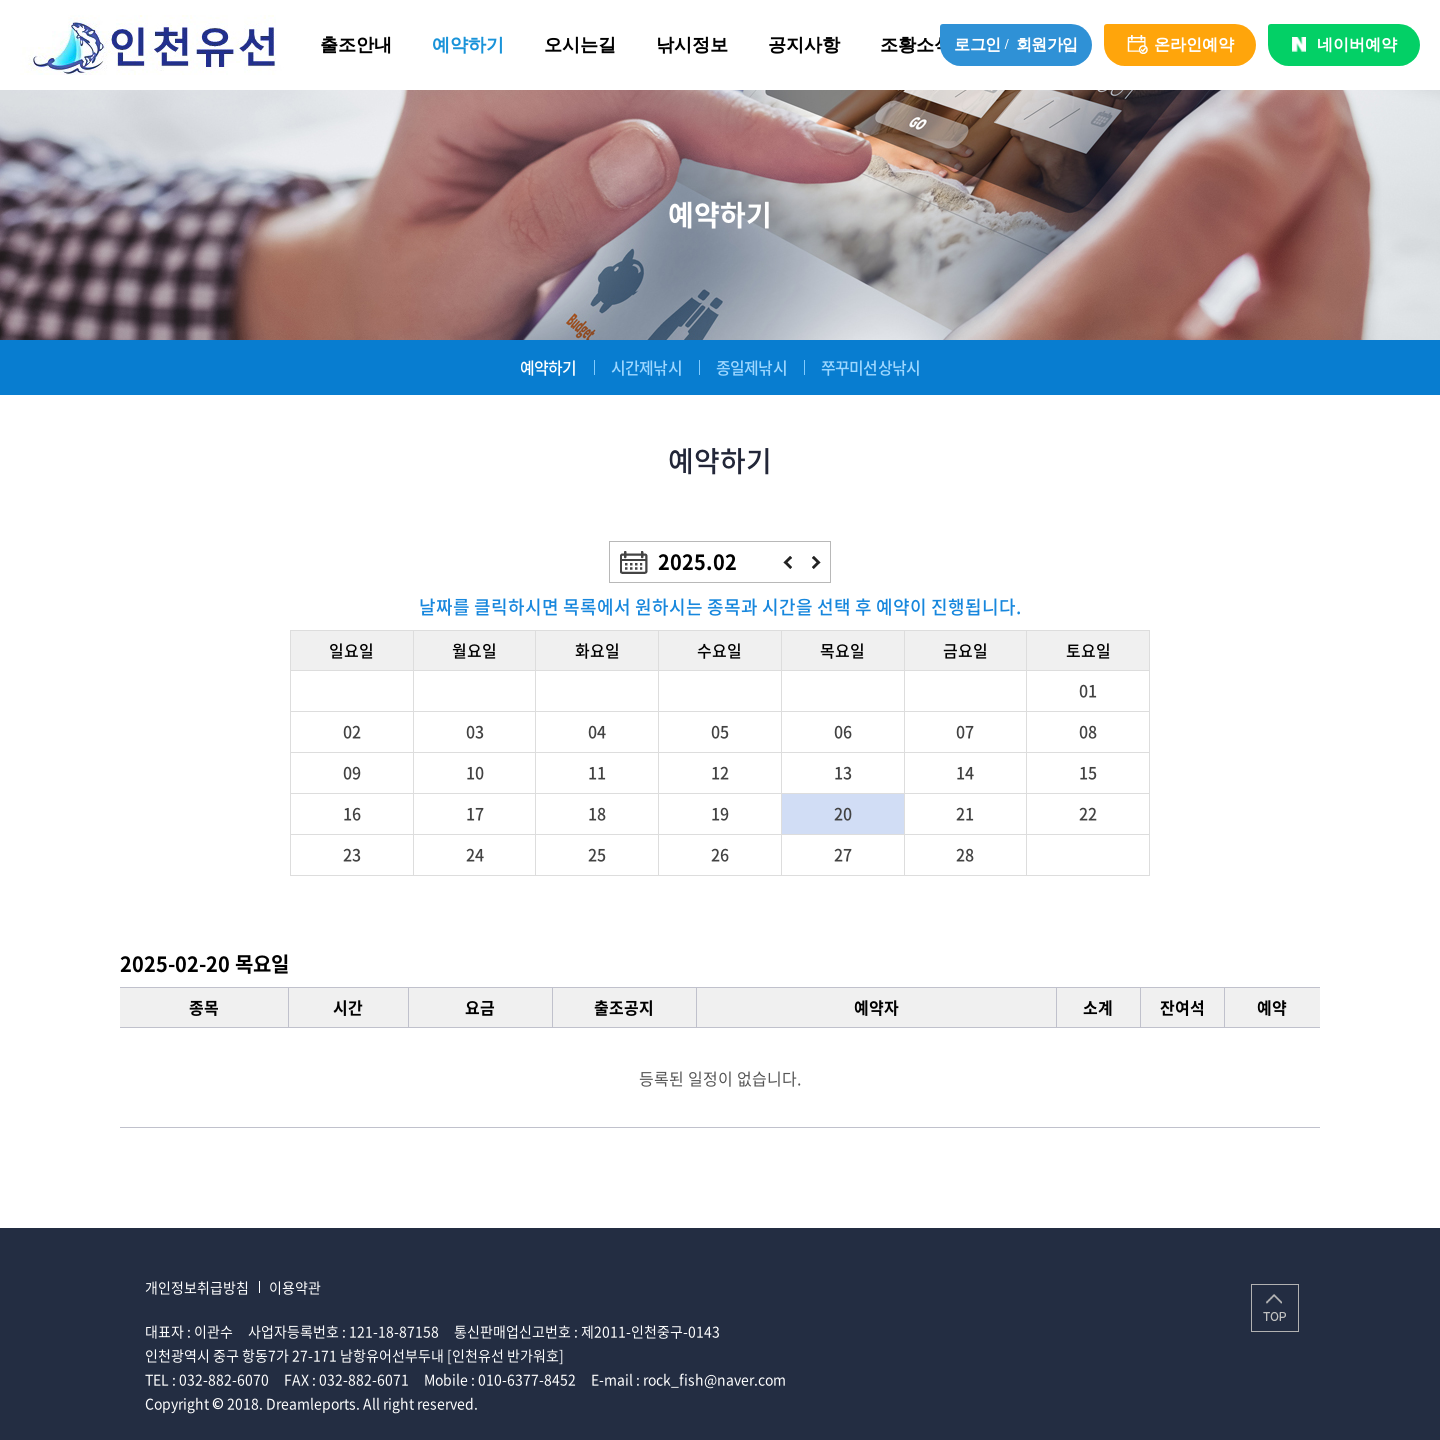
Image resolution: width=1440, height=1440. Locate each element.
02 (352, 731)
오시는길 (580, 45)
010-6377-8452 (527, 1379)
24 (475, 854)
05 (720, 731)
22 (1088, 813)
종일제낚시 (751, 367)
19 (720, 813)
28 (965, 854)
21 (965, 813)
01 (1088, 690)
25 (597, 854)
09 (352, 772)
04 (597, 731)
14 (965, 772)
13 (843, 772)
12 (720, 772)
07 (965, 731)
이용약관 (295, 1287)
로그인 (977, 44)
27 (843, 854)
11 (597, 772)
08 (1088, 731)
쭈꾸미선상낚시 (870, 367)
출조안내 (356, 45)
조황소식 (916, 45)
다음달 (816, 562)
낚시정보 (692, 45)
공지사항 (804, 45)
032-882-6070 (224, 1379)
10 (475, 772)
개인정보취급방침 (197, 1287)
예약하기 (468, 45)
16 (352, 813)
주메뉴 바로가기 (0, 0)
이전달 (787, 562)
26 (720, 854)
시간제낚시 (646, 367)
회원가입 (1047, 44)
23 (352, 854)
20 (843, 813)
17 (475, 813)
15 (1088, 772)
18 (597, 813)
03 (475, 731)
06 (843, 731)
